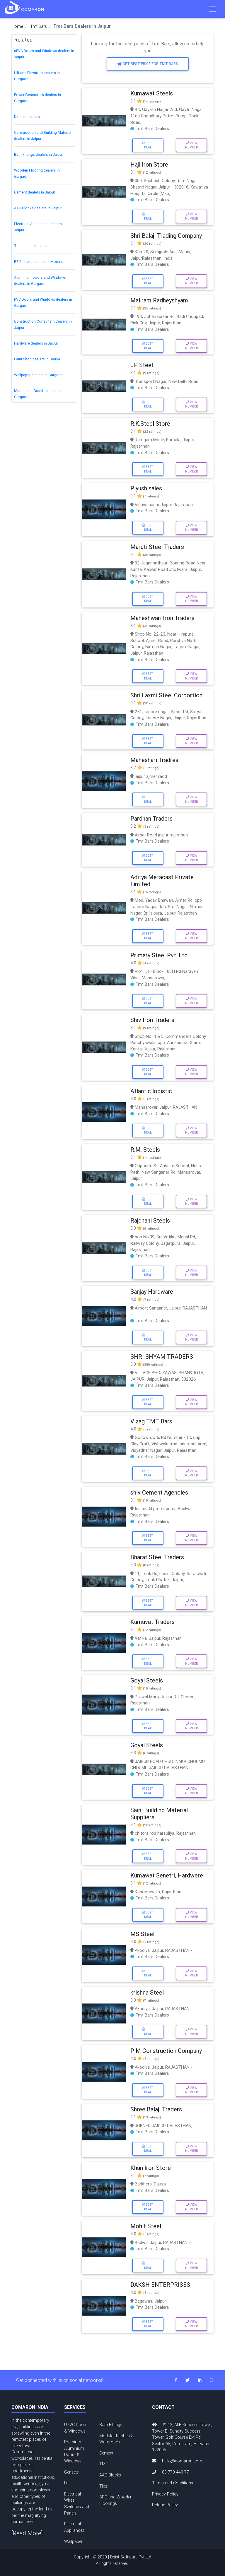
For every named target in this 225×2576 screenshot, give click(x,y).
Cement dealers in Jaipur (34, 192)
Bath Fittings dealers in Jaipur (38, 154)
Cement (106, 2453)
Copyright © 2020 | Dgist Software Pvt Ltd (112, 2560)
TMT (103, 2464)
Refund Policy (165, 2504)
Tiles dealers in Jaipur (32, 246)
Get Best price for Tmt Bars (147, 63)
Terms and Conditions (172, 2483)
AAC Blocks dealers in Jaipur (38, 208)
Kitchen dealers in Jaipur (34, 116)
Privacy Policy (165, 2494)
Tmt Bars (38, 26)
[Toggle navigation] (212, 9)
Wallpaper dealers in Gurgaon (38, 375)
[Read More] (27, 2533)
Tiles (103, 2486)
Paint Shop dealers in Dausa (37, 359)
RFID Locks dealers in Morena (38, 261)
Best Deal (147, 145)
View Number (191, 145)
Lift (67, 2483)
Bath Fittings (110, 2424)
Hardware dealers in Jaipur (36, 343)
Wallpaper (73, 2541)
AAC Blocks (110, 2475)
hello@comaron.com (182, 2461)
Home (17, 26)
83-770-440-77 (175, 2472)
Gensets (71, 2472)
